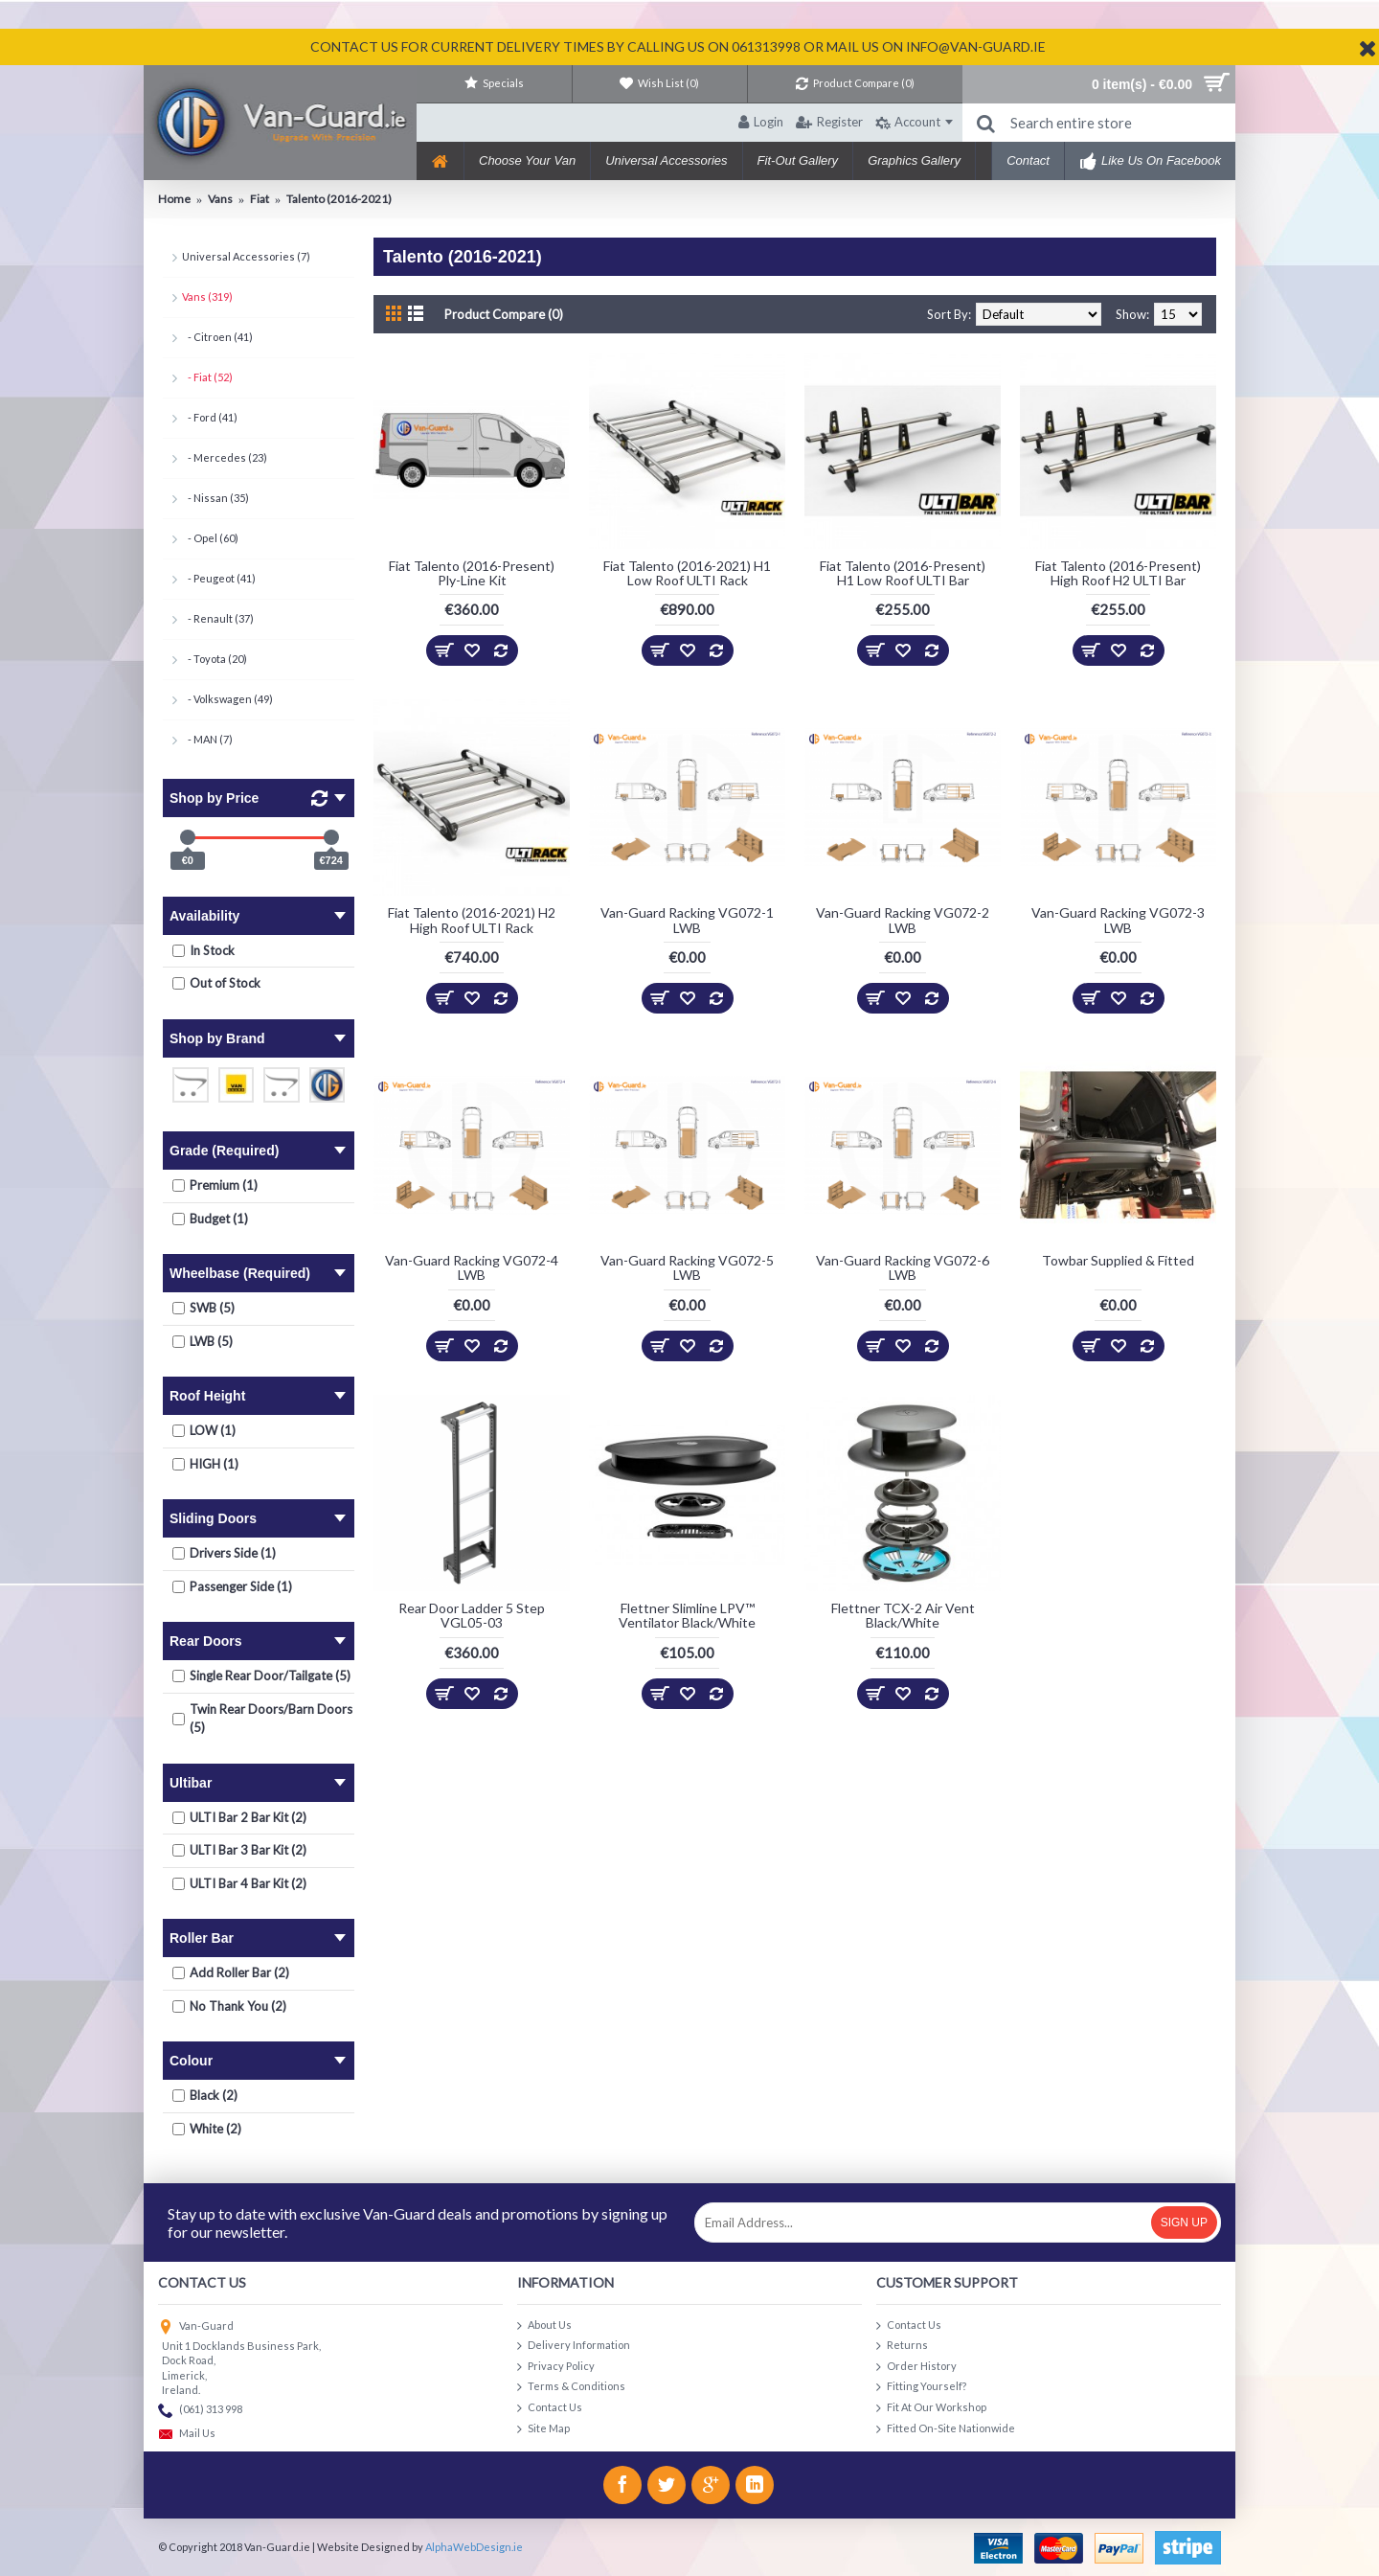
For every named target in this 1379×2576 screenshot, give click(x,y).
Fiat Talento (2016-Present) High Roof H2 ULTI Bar (1118, 573)
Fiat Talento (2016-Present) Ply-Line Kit (471, 573)
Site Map (543, 2429)
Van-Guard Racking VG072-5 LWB (687, 1267)
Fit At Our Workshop (931, 2408)
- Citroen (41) (217, 337)
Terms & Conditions (571, 2387)
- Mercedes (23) (224, 457)
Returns (902, 2345)
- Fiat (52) (207, 377)
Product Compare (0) (503, 314)
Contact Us (549, 2408)
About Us (544, 2325)
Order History (916, 2367)
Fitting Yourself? (921, 2387)
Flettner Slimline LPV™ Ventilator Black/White (687, 1615)
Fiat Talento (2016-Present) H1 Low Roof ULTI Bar (902, 573)
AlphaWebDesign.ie (474, 2547)
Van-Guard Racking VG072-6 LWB (902, 1267)
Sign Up (1184, 2222)
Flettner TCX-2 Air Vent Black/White (903, 1615)
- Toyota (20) (214, 658)
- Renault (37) (218, 618)
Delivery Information (573, 2345)
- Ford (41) (209, 417)
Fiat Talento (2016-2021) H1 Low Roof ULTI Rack (687, 573)
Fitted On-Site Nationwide (945, 2429)
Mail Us (186, 2435)
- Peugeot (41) (219, 578)
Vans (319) (207, 296)
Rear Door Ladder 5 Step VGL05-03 (471, 1615)
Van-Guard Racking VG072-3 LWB (1118, 919)
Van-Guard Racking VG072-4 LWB (471, 1267)
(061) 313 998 (200, 2411)
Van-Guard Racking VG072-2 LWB (902, 919)
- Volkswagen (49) (227, 699)
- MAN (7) (207, 739)
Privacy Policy (556, 2367)
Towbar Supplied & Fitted (1118, 1260)
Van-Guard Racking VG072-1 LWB (687, 919)
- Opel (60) (210, 538)
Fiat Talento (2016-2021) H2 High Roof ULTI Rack (471, 919)
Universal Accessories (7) (246, 256)
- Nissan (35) (215, 497)
